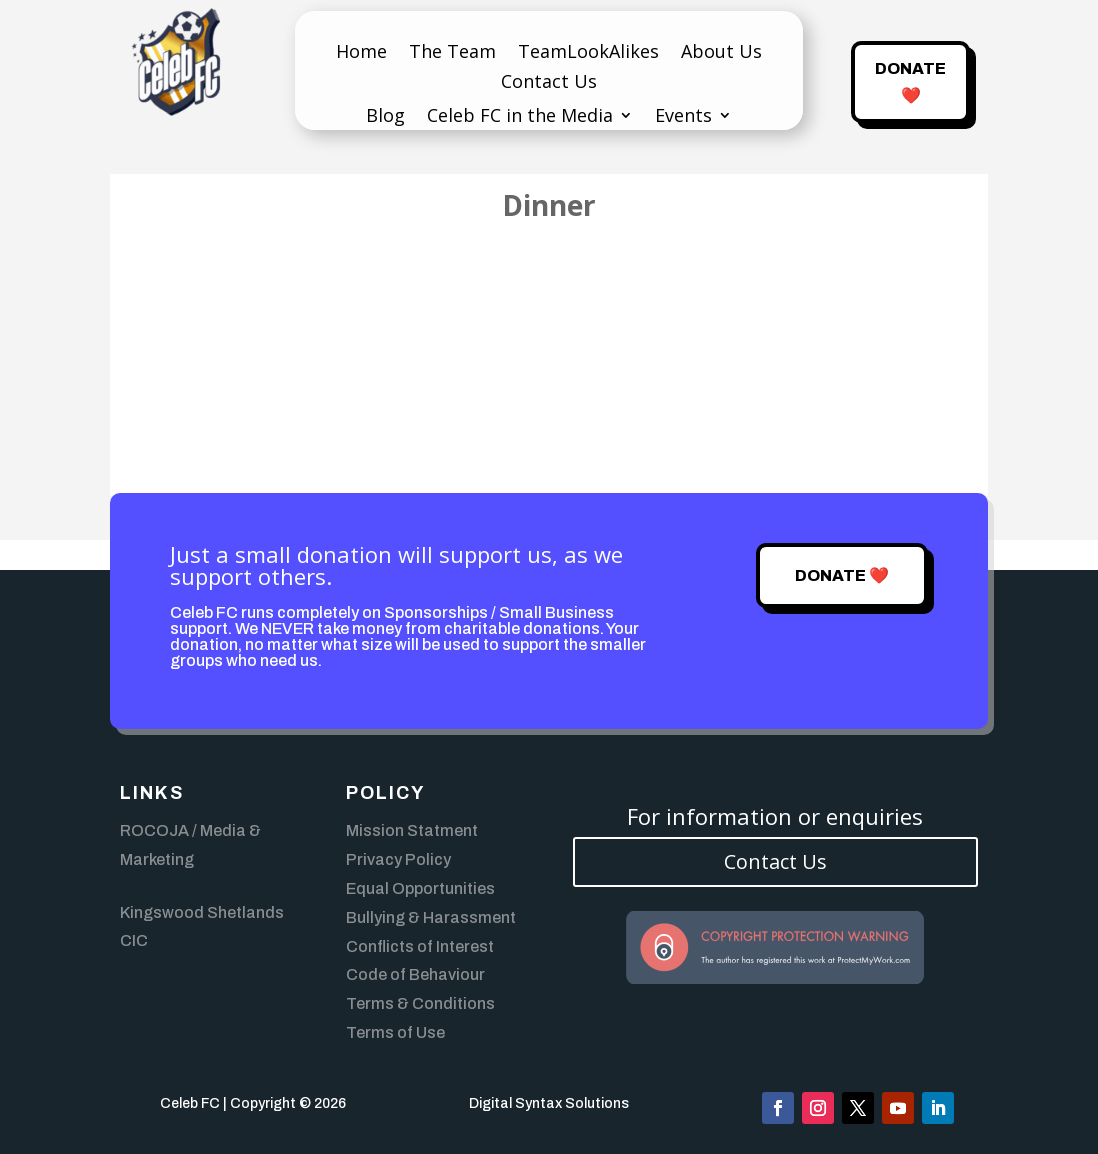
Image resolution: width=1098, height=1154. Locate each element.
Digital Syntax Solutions (549, 1103)
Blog (385, 117)
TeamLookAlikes (588, 53)
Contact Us (549, 83)
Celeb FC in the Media (520, 117)
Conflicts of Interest (420, 946)
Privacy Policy (398, 859)
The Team (452, 53)
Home (361, 53)
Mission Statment (412, 830)
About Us (721, 53)
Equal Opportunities (420, 888)
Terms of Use (395, 1032)
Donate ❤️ (910, 82)
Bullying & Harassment (431, 917)
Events (683, 117)
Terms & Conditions (420, 1003)
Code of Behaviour (415, 974)
